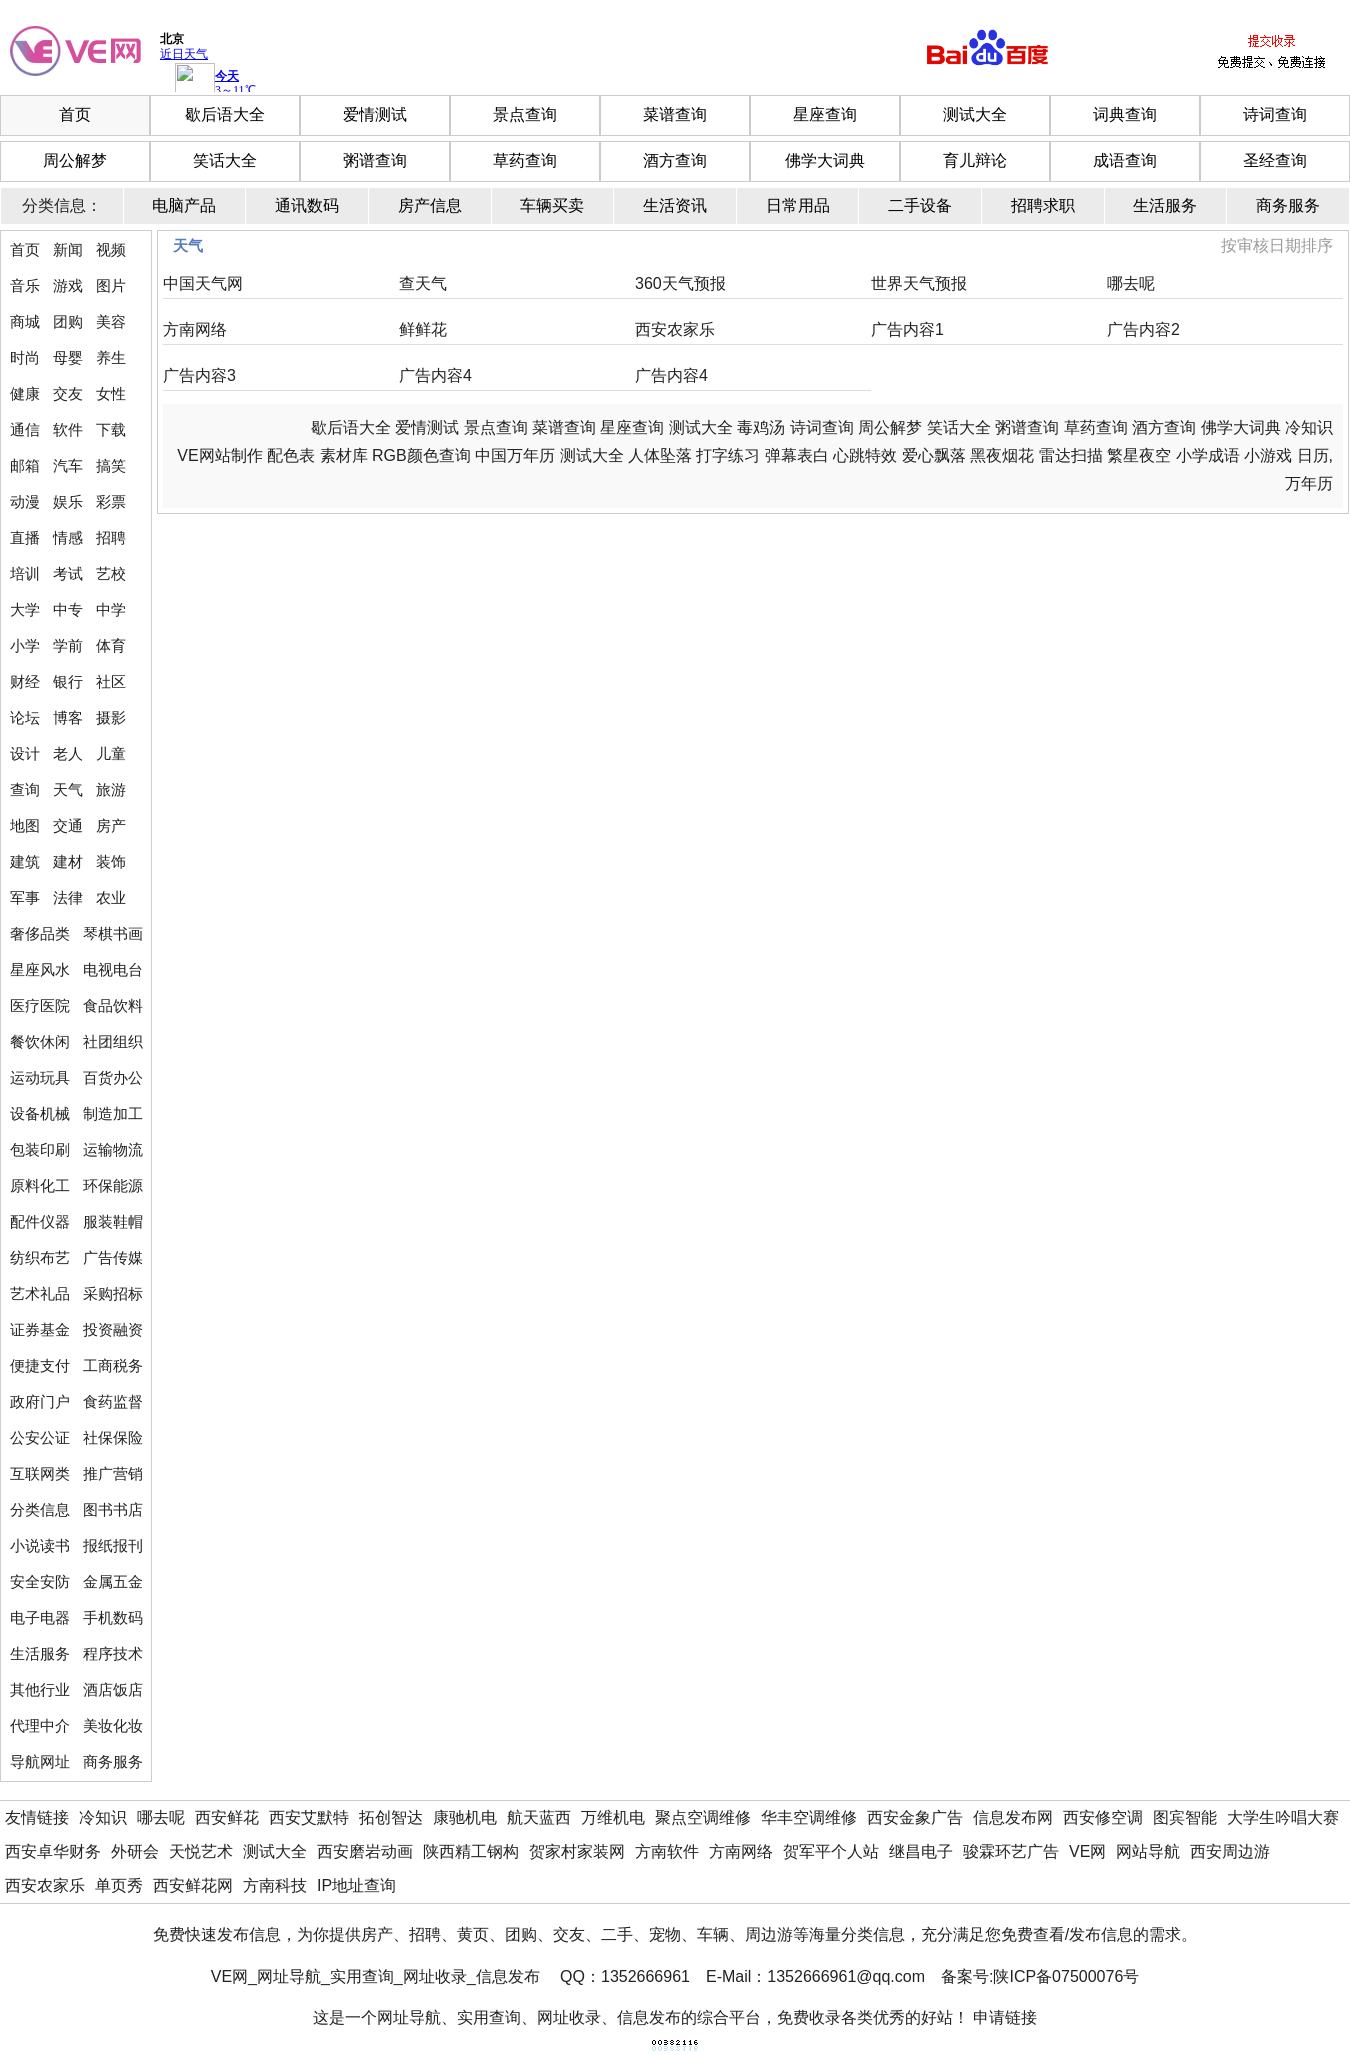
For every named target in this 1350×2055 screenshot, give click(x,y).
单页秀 (119, 1885)
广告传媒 (113, 1257)
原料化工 (40, 1185)
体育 (111, 645)
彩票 (111, 501)
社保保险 (113, 1437)
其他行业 (40, 1689)
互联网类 (40, 1473)
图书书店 (113, 1509)
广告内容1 (907, 329)
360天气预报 (680, 283)
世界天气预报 (919, 283)
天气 (68, 789)
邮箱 (25, 465)
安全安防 (40, 1581)
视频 (111, 249)
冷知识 (1309, 427)
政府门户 (40, 1401)
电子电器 (40, 1617)
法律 (68, 897)
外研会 (135, 1851)
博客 (68, 717)
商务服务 (113, 1761)
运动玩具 (40, 1077)
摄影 (111, 717)
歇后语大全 (225, 114)
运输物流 (113, 1149)
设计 (25, 753)
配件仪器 (40, 1221)
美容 (111, 321)
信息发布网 (1013, 1817)
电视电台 (113, 969)
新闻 (68, 249)
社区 (111, 681)
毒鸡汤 (761, 427)
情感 (68, 537)
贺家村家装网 (577, 1851)
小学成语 (1208, 455)
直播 (25, 537)
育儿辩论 (975, 160)
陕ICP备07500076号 (1066, 1976)
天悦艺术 (201, 1851)
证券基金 (40, 1329)
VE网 (1087, 1851)
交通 (68, 825)
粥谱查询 (375, 160)
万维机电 (613, 1817)
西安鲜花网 (193, 1885)
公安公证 (40, 1437)
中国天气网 (203, 283)
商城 (25, 321)
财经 (25, 681)
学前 (68, 645)
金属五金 (113, 1581)
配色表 (291, 455)
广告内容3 (199, 375)
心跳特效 (865, 455)
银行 (68, 681)
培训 (25, 573)
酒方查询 (675, 160)
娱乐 (68, 501)
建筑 (25, 861)
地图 (25, 825)
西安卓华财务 (53, 1851)
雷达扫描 (1071, 455)
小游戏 (1268, 455)
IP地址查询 (356, 1885)
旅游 (111, 789)
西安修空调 (1103, 1817)
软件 (68, 429)
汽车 (68, 465)
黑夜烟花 (1002, 455)
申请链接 (1005, 2017)
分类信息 (40, 1509)
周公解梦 (75, 160)
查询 (25, 789)
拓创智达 (391, 1817)
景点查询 (525, 114)
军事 (25, 897)
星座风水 (40, 969)
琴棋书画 (113, 933)
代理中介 (40, 1725)
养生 (111, 357)
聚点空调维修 (703, 1817)
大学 (25, 609)
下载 (111, 429)
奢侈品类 (40, 933)
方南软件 (667, 1851)
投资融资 (113, 1329)
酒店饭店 (113, 1689)
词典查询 (1125, 114)
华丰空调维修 (809, 1817)
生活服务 (40, 1653)
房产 (111, 825)
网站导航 (1148, 1851)
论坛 (25, 717)
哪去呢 (1131, 283)
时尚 (25, 357)
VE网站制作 (219, 455)
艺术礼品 (40, 1293)
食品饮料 (113, 1005)
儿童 (111, 753)
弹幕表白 (797, 455)
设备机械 (40, 1113)
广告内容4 (435, 375)
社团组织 (113, 1041)
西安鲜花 (227, 1817)
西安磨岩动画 (365, 1851)
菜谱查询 (675, 114)
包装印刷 (40, 1149)
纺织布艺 (40, 1257)
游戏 (68, 285)
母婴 (68, 357)
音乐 (25, 285)
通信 (25, 429)
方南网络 (195, 329)
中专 (68, 609)
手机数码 (113, 1617)
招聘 (111, 537)
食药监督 (113, 1401)
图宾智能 (1185, 1817)
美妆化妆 (113, 1725)
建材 (68, 861)
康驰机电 (465, 1817)
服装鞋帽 (113, 1221)
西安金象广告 (915, 1817)
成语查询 (1125, 160)
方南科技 (275, 1885)
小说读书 (40, 1545)
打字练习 (728, 455)
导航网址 (40, 1761)
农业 (111, 897)
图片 (111, 285)
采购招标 (113, 1293)
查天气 (423, 283)
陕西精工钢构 (471, 1851)
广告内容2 (1143, 329)
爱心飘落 (934, 455)
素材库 (344, 455)
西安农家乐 (675, 329)
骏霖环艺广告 (1011, 1851)
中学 (111, 609)
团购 (68, 321)
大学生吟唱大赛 (1283, 1817)
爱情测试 (375, 114)
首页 (75, 114)
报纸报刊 (113, 1545)
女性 (111, 393)
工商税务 (113, 1365)
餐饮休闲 (40, 1041)
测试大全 (975, 114)
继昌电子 (921, 1851)
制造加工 (113, 1113)
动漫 (25, 501)
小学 (25, 645)
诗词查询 (1275, 114)
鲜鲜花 (423, 329)
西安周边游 (1230, 1851)
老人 (68, 753)
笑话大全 (225, 160)
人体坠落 (660, 455)
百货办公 (113, 1077)
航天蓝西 (539, 1817)
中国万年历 (515, 455)
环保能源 (113, 1185)
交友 (68, 393)
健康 (25, 393)
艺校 (111, 573)
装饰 (111, 861)
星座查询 (825, 114)
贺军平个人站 (831, 1851)
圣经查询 (1275, 160)
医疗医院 (40, 1005)
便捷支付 (40, 1365)
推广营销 (113, 1473)
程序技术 (113, 1653)
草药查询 (525, 160)
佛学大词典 (825, 160)
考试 (68, 573)
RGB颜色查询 (421, 455)
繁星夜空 (1139, 455)
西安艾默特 (309, 1817)
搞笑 (111, 465)
